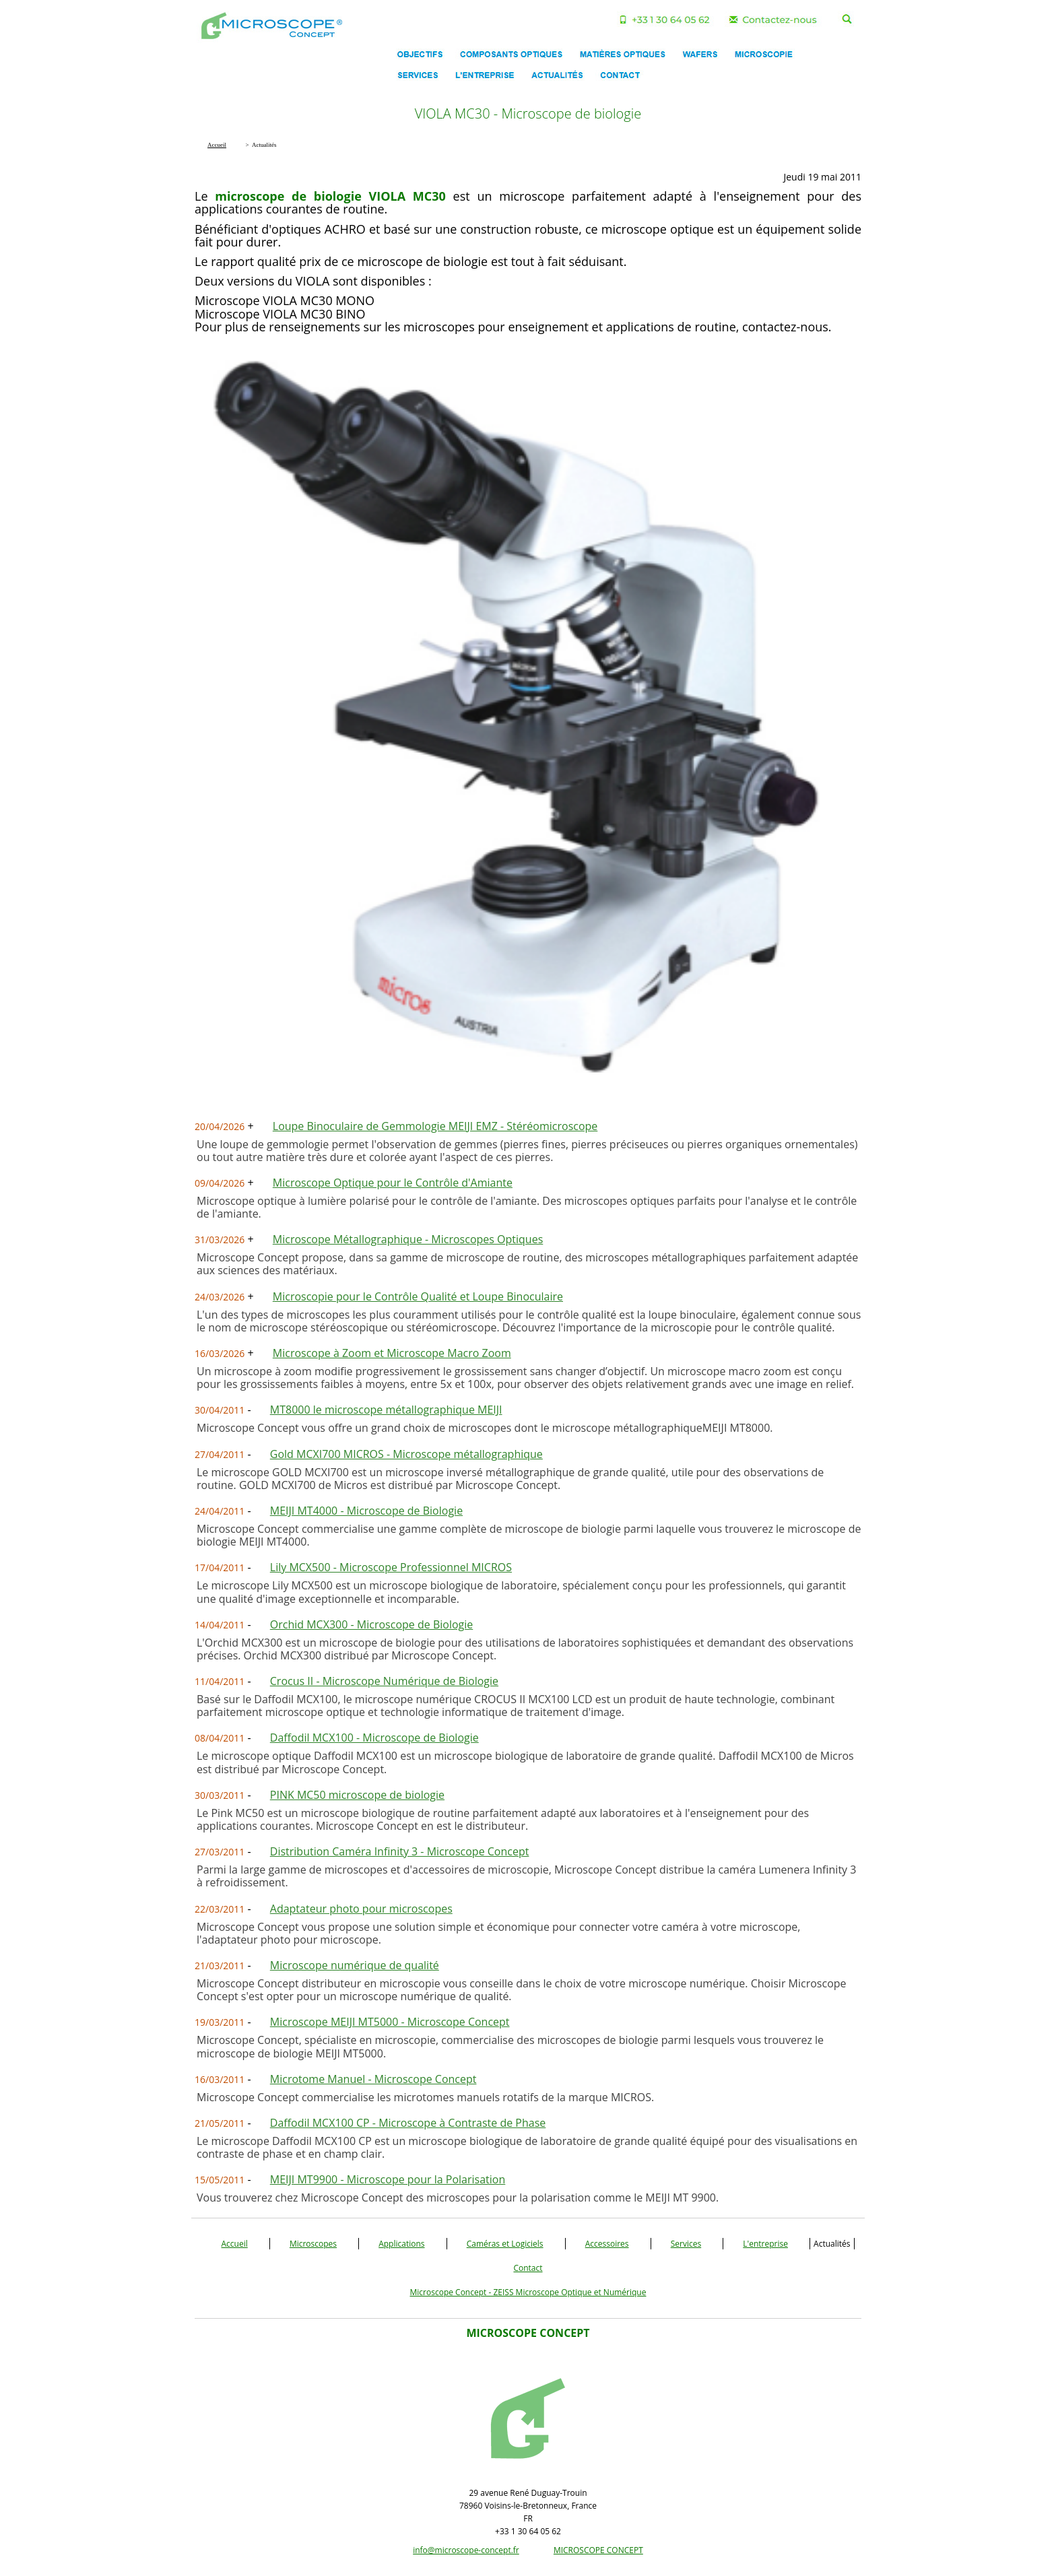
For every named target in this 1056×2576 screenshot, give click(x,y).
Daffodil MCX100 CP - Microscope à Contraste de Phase (408, 2122)
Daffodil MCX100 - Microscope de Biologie (374, 1737)
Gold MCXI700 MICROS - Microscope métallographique (406, 1454)
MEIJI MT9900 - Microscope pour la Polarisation (388, 2179)
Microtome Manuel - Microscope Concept (373, 2079)
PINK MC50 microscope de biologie (357, 1794)
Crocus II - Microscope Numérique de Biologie (384, 1681)
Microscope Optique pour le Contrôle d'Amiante (393, 1182)
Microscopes (313, 2243)
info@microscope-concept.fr (466, 2550)
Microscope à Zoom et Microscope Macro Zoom (392, 1353)
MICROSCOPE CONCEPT (598, 2550)
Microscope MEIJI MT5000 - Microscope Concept (390, 2021)
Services (686, 2243)
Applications (401, 2243)
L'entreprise (765, 2243)
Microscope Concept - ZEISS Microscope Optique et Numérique (528, 2292)
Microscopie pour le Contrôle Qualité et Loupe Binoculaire (418, 1296)
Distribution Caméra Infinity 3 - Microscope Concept (399, 1851)
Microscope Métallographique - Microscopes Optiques (408, 1239)
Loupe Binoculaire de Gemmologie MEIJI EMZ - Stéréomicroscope (435, 1126)
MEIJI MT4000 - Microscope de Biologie (366, 1510)
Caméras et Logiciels (505, 2243)
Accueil (235, 2243)
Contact (527, 2268)
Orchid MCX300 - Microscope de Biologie (371, 1624)
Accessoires (607, 2243)
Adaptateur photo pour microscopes (361, 1908)
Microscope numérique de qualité (354, 1965)
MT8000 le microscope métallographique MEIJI (386, 1409)
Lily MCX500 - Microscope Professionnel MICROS (391, 1567)
